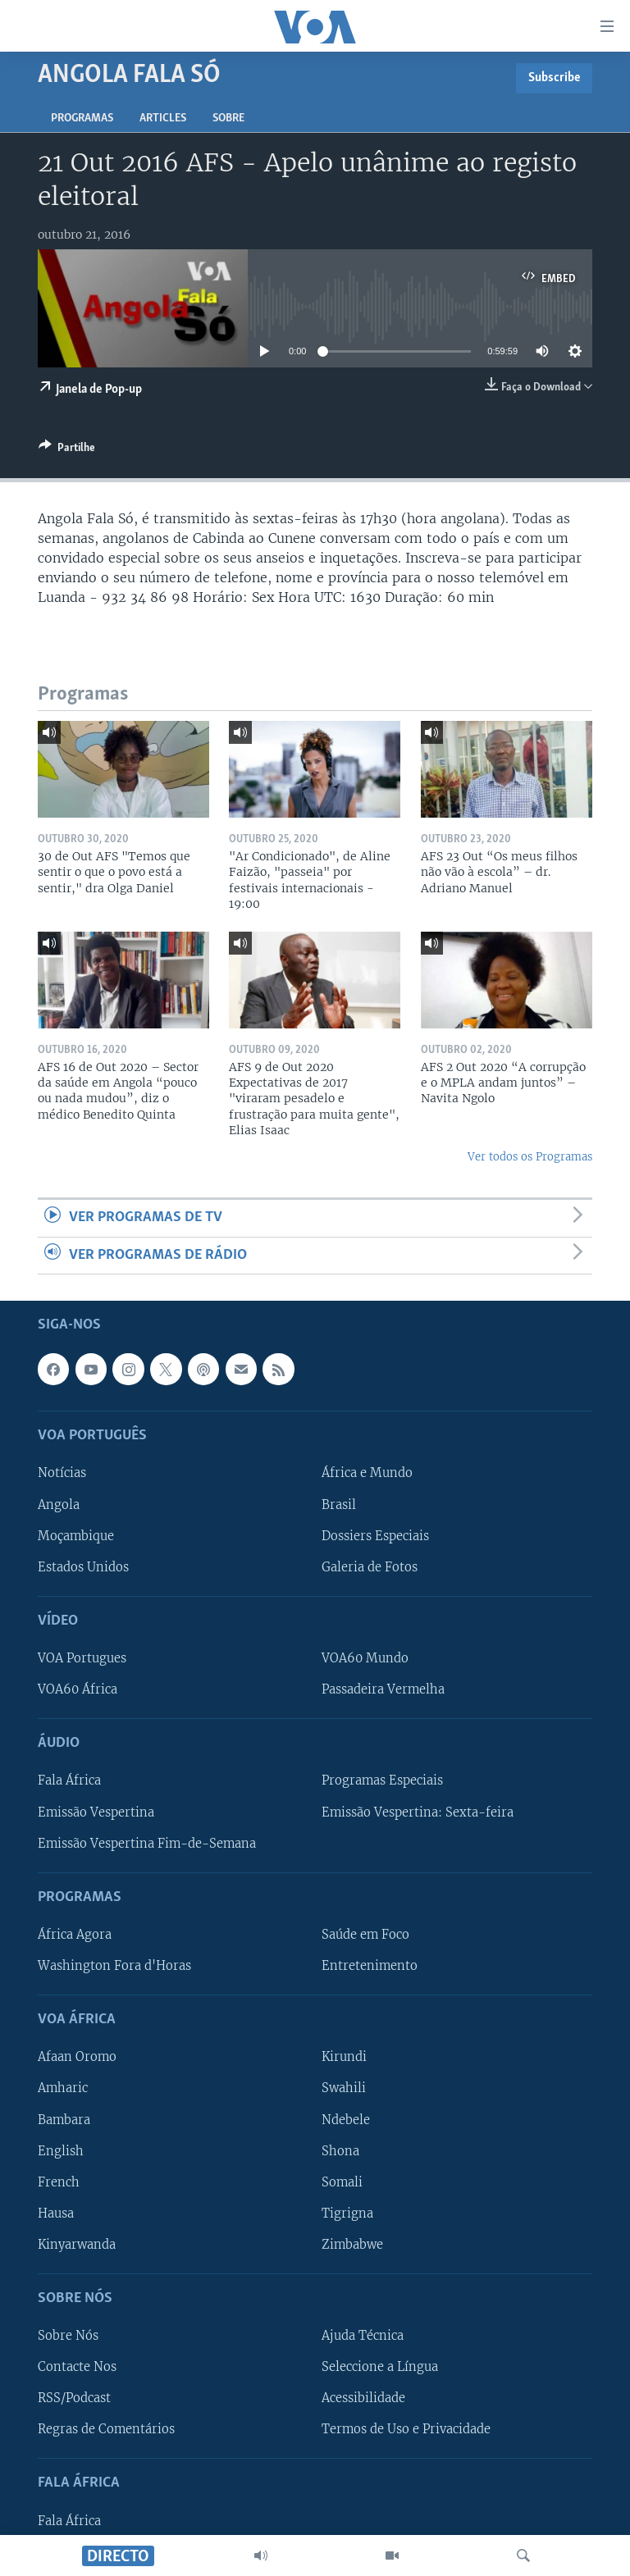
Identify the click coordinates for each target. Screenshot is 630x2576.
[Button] (67, 450)
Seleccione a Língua (380, 2366)
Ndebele (346, 2119)
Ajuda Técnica (363, 2335)
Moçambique (76, 1535)
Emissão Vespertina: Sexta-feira (418, 1811)
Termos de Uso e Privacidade (406, 2429)
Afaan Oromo (77, 2056)
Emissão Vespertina (96, 1811)
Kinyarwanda (77, 2244)
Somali (342, 2182)
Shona (340, 2150)
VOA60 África (77, 1689)
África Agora (75, 1934)
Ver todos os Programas (530, 1157)
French (59, 2182)
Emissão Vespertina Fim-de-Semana (147, 1842)
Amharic (63, 2088)
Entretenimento (370, 1965)
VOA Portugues (82, 1658)
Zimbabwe (352, 2244)
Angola (59, 1504)
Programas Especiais (382, 1780)
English (61, 2150)
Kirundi (344, 2056)
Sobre (228, 118)
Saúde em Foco (365, 1934)
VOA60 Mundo (365, 1658)
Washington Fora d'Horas (114, 1965)
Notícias (62, 1473)
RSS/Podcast (74, 2398)
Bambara (64, 2119)
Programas (82, 118)
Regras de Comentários (106, 2429)
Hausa (56, 2213)
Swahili (344, 2088)
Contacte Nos (77, 2366)
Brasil (339, 1504)
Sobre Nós (68, 2335)
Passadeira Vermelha (383, 1689)
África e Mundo (367, 1473)
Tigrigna (347, 2213)
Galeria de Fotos (370, 1567)
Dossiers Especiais (375, 1535)
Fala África (69, 1780)
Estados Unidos (83, 1567)
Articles (162, 118)
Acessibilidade (363, 2398)
